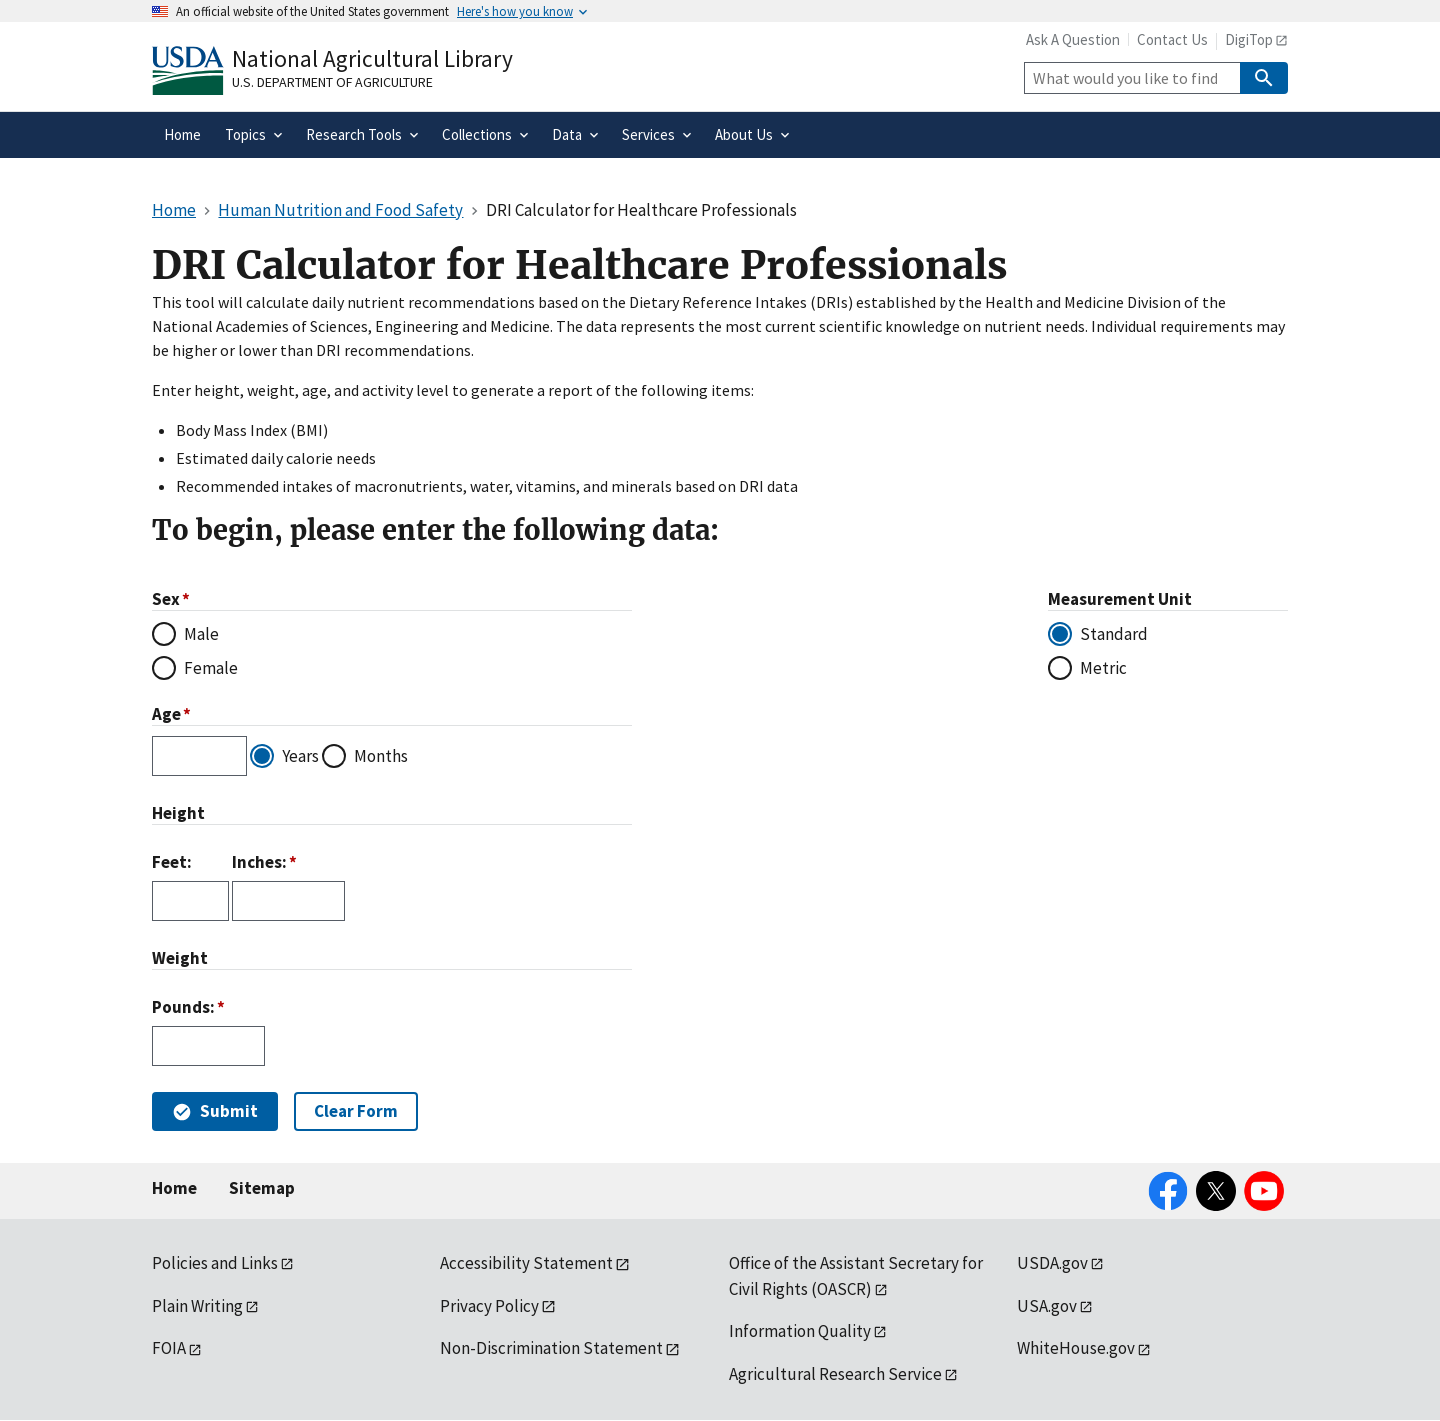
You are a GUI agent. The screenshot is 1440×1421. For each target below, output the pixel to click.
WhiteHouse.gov (1076, 1348)
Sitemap (262, 1188)
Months (381, 756)
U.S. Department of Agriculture (332, 82)
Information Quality (800, 1331)
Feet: (172, 862)
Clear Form (356, 1111)
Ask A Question (1073, 39)
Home (174, 1188)
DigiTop (1249, 39)
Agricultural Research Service (835, 1374)
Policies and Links (215, 1263)
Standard (1114, 634)
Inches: (259, 862)
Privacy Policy (489, 1306)
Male (201, 634)
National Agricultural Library (372, 58)
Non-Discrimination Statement (551, 1348)
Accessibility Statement (526, 1263)
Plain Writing (197, 1306)
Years (300, 756)
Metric (1103, 668)
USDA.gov (1052, 1263)
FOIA (169, 1348)
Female (211, 668)
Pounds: (183, 1007)
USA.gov (1047, 1306)
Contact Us (1172, 39)
